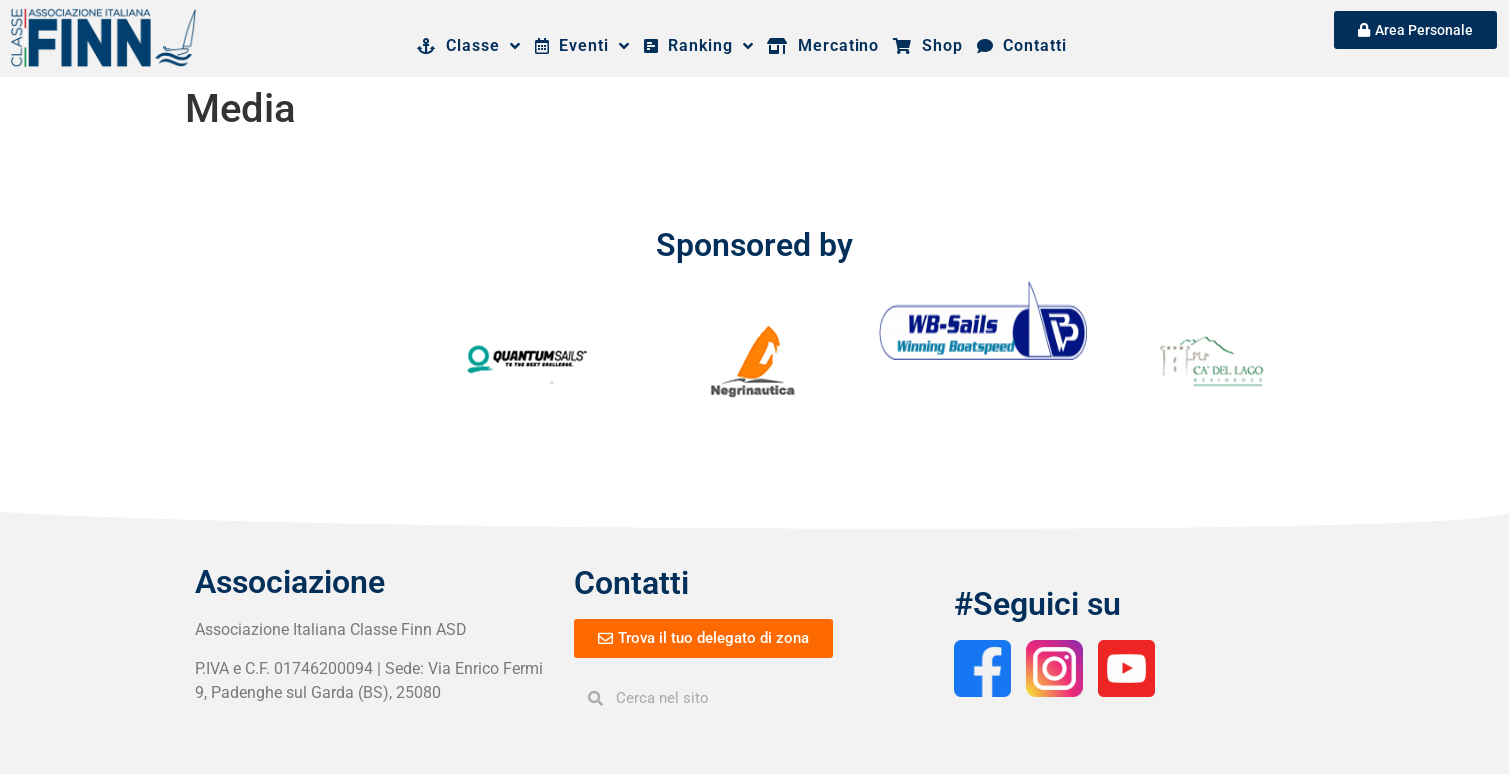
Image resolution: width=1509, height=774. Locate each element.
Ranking (699, 46)
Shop (927, 45)
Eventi (582, 46)
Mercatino (823, 45)
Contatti (1022, 45)
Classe (468, 46)
